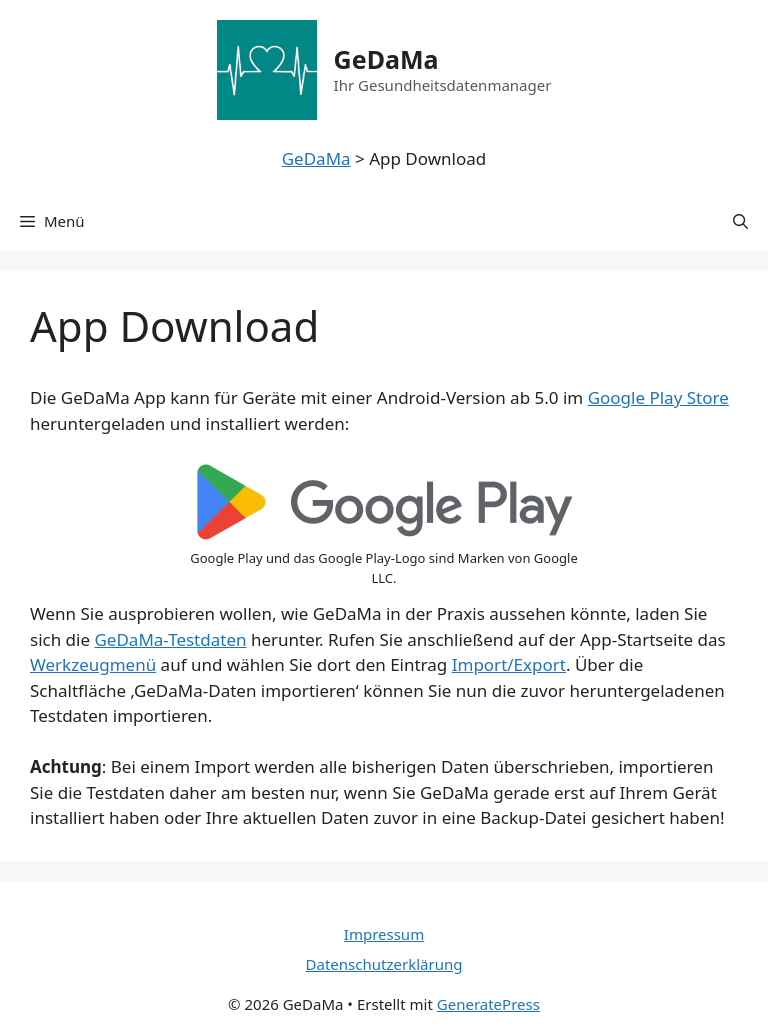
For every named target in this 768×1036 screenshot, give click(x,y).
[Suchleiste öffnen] (740, 221)
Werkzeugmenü (93, 664)
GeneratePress (488, 1004)
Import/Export (509, 664)
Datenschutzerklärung (384, 964)
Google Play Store (658, 397)
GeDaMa (386, 59)
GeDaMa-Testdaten (170, 639)
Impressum (384, 934)
